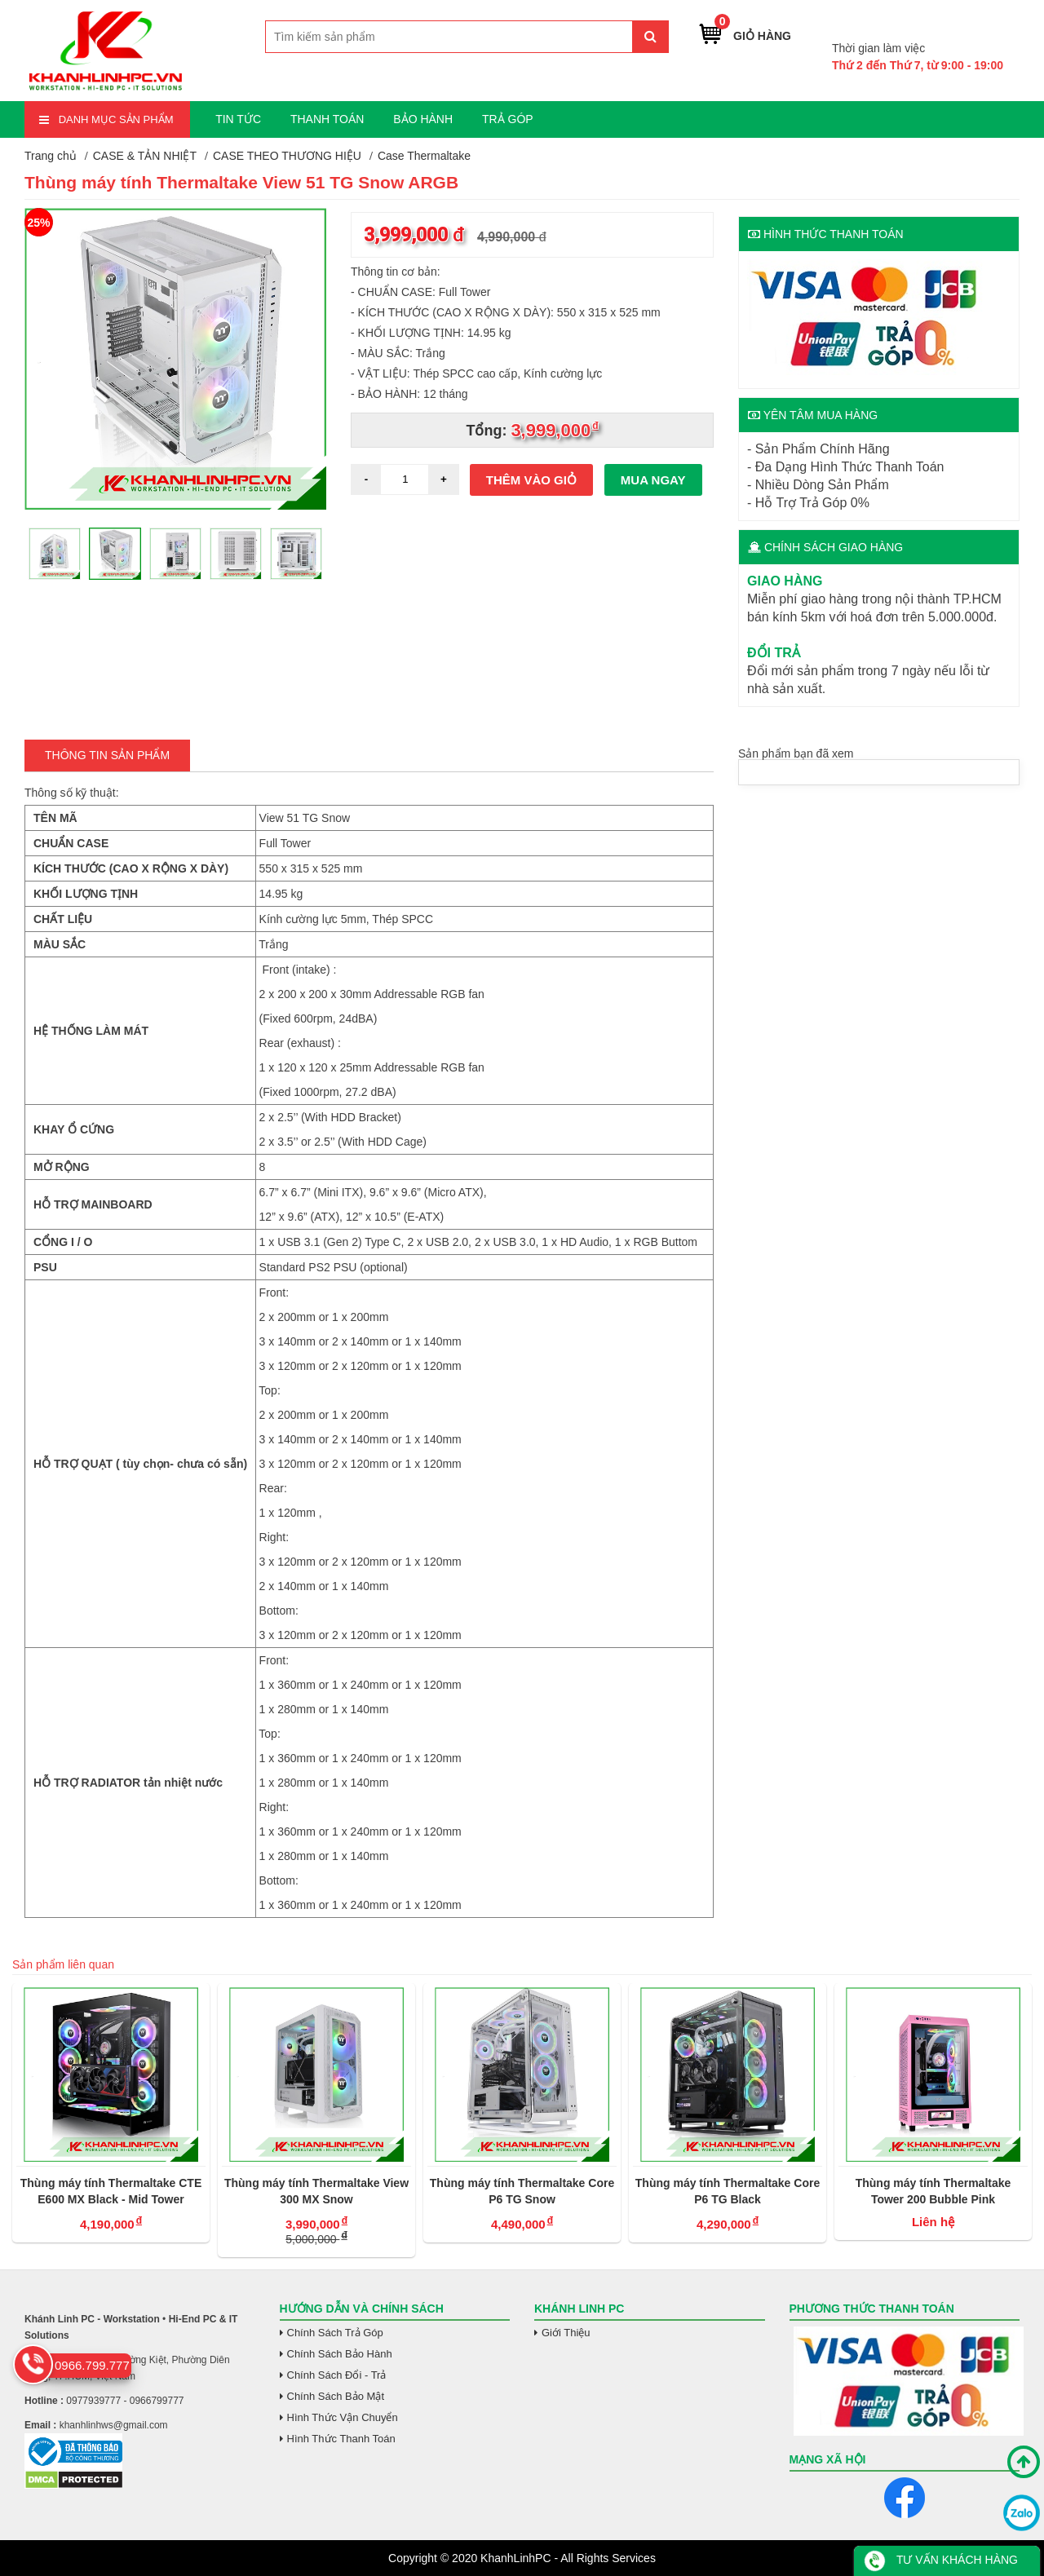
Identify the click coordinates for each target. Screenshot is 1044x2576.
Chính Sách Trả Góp (335, 2332)
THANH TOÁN (327, 119)
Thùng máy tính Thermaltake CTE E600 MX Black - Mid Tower (110, 2191)
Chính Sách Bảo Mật (336, 2396)
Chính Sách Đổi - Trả (337, 2375)
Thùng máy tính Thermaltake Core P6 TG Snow (522, 2191)
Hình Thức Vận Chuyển (342, 2417)
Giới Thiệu (566, 2332)
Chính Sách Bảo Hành (339, 2354)
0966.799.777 (964, 23)
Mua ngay (653, 480)
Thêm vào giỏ (531, 480)
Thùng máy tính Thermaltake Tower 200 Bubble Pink (933, 2191)
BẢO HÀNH (423, 119)
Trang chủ (50, 155)
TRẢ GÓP (507, 119)
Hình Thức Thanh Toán (341, 2438)
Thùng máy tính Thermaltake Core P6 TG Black (727, 2191)
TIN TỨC (238, 119)
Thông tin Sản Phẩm (107, 755)
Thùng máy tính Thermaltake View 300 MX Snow (316, 2191)
